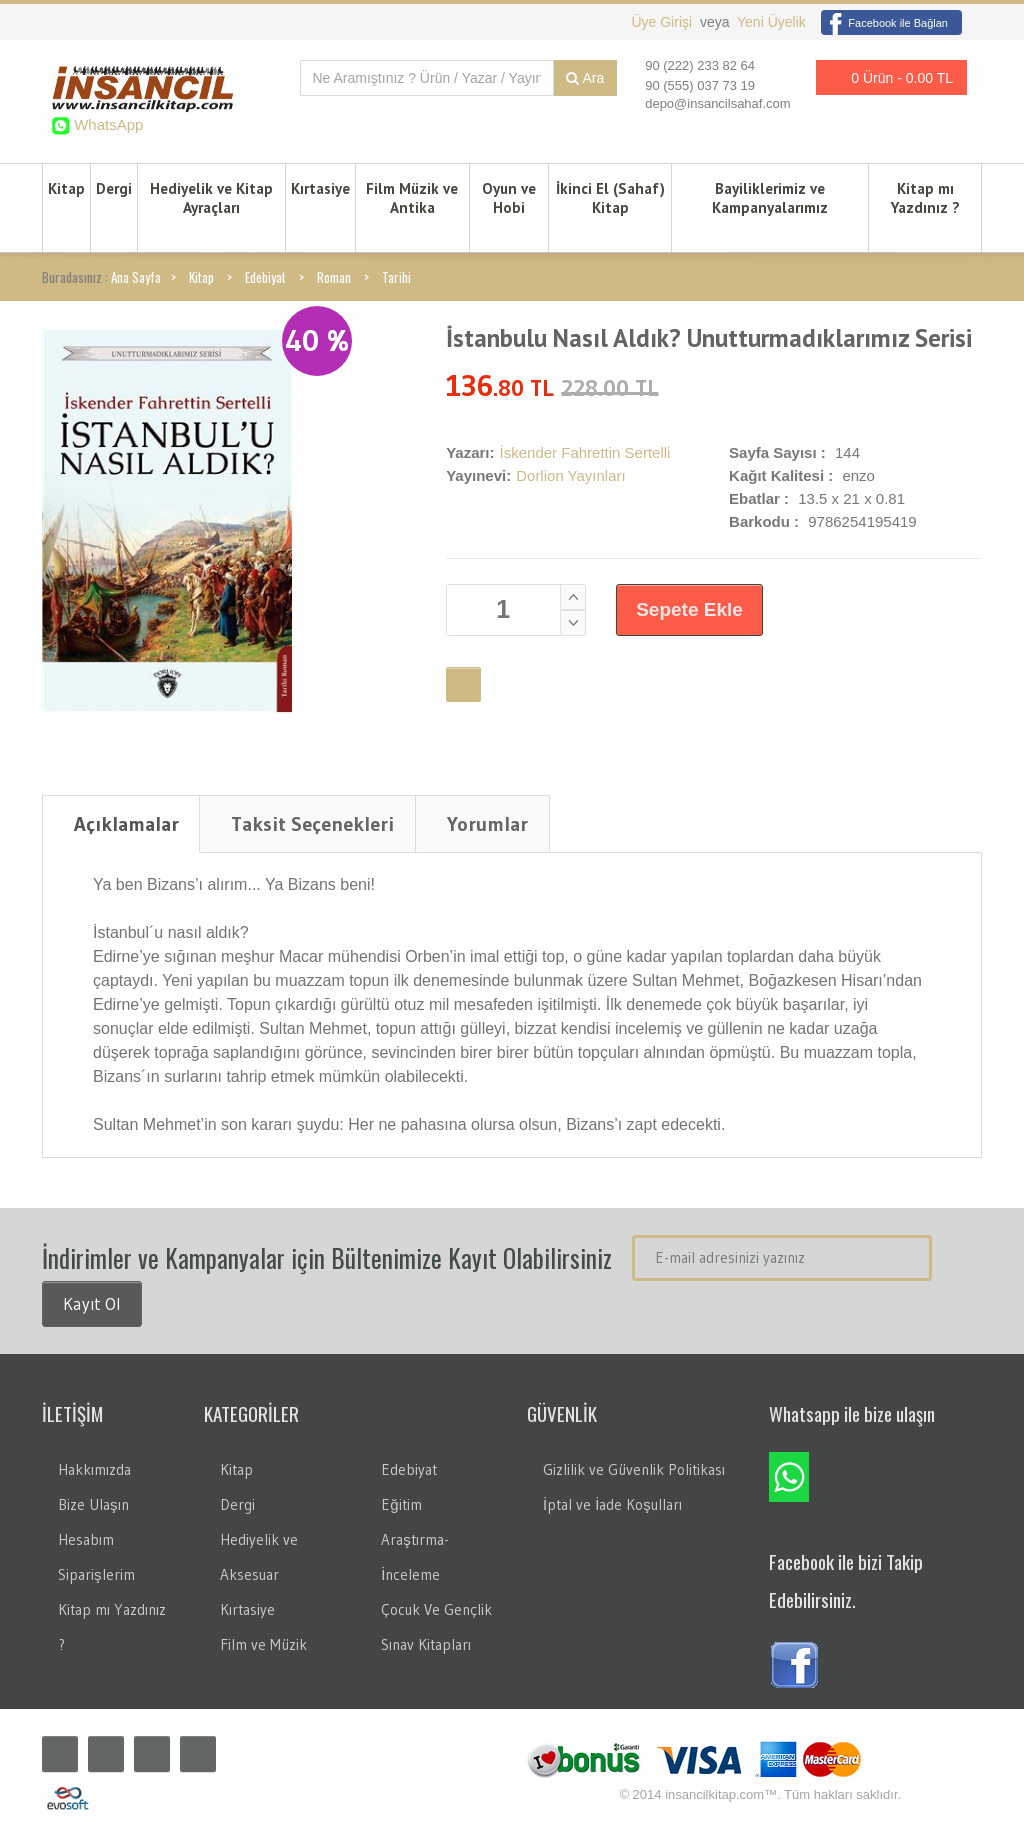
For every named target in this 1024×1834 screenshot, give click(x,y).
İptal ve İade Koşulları (612, 1504)
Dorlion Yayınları (571, 475)
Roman (334, 277)
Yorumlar (487, 824)
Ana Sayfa (136, 277)
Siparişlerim (96, 1574)
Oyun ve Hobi (509, 198)
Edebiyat (265, 277)
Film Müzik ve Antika (412, 198)
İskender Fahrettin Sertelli (585, 452)
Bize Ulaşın (93, 1504)
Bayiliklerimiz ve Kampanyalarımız (770, 198)
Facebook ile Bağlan (884, 23)
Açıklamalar (126, 824)
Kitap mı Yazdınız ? (925, 198)
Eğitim (401, 1504)
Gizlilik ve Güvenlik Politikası (634, 1469)
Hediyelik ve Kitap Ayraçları (211, 198)
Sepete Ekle (689, 609)
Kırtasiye (320, 188)
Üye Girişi (663, 22)
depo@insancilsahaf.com (717, 103)
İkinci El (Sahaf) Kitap (610, 198)
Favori (463, 684)
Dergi (114, 188)
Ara (585, 78)
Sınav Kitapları (426, 1644)
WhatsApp (106, 124)
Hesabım (86, 1539)
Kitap (66, 188)
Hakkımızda (94, 1469)
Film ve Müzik (263, 1644)
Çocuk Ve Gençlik (436, 1609)
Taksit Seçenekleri (312, 824)
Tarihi (396, 277)
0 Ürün (886, 77)
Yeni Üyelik (771, 22)
